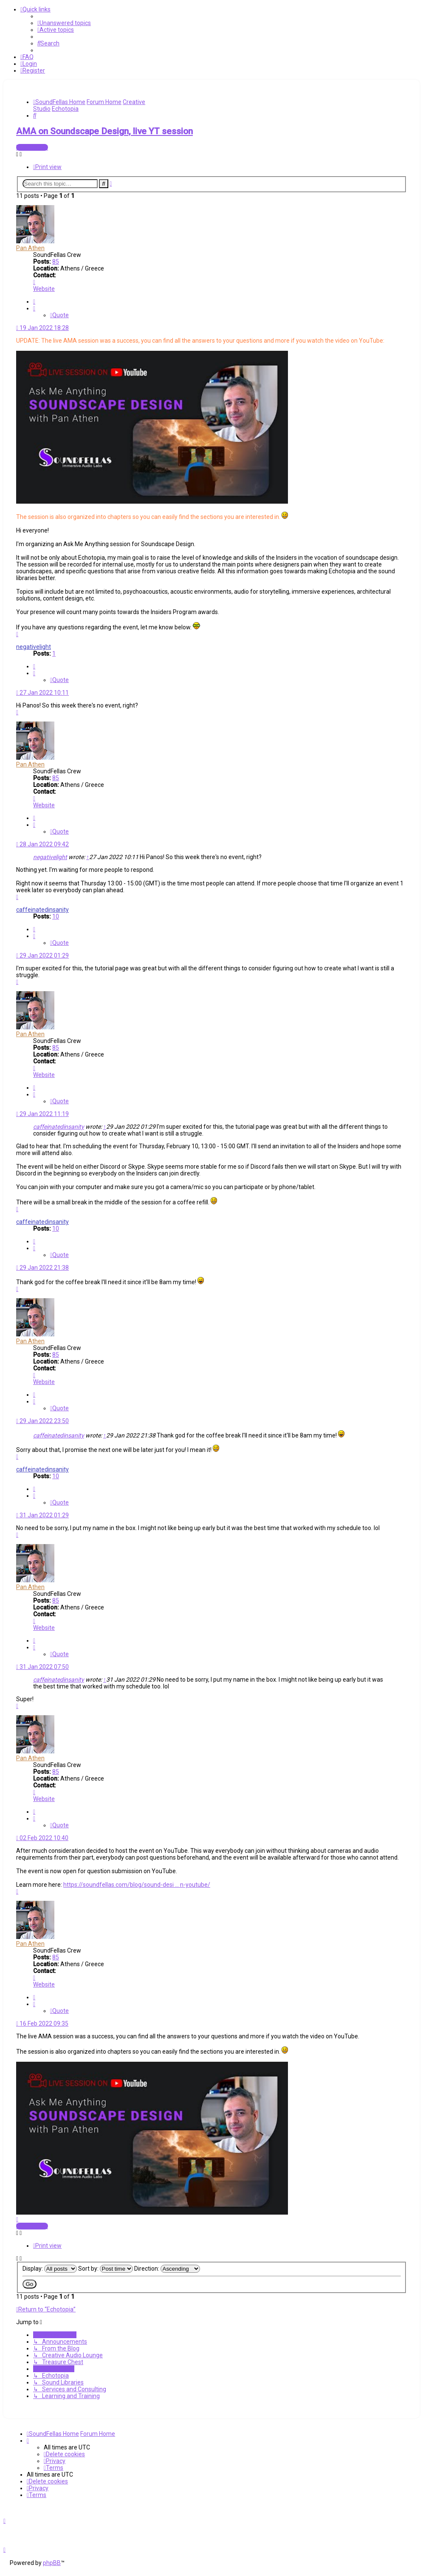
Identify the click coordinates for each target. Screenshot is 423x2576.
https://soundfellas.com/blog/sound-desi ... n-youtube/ (136, 1884)
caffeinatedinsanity (42, 909)
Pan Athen (30, 248)
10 (55, 916)
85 (55, 261)
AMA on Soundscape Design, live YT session (104, 131)
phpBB (52, 2562)
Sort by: (105, 2268)
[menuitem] (64, 23)
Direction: (167, 2268)
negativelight (33, 646)
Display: (50, 2268)
